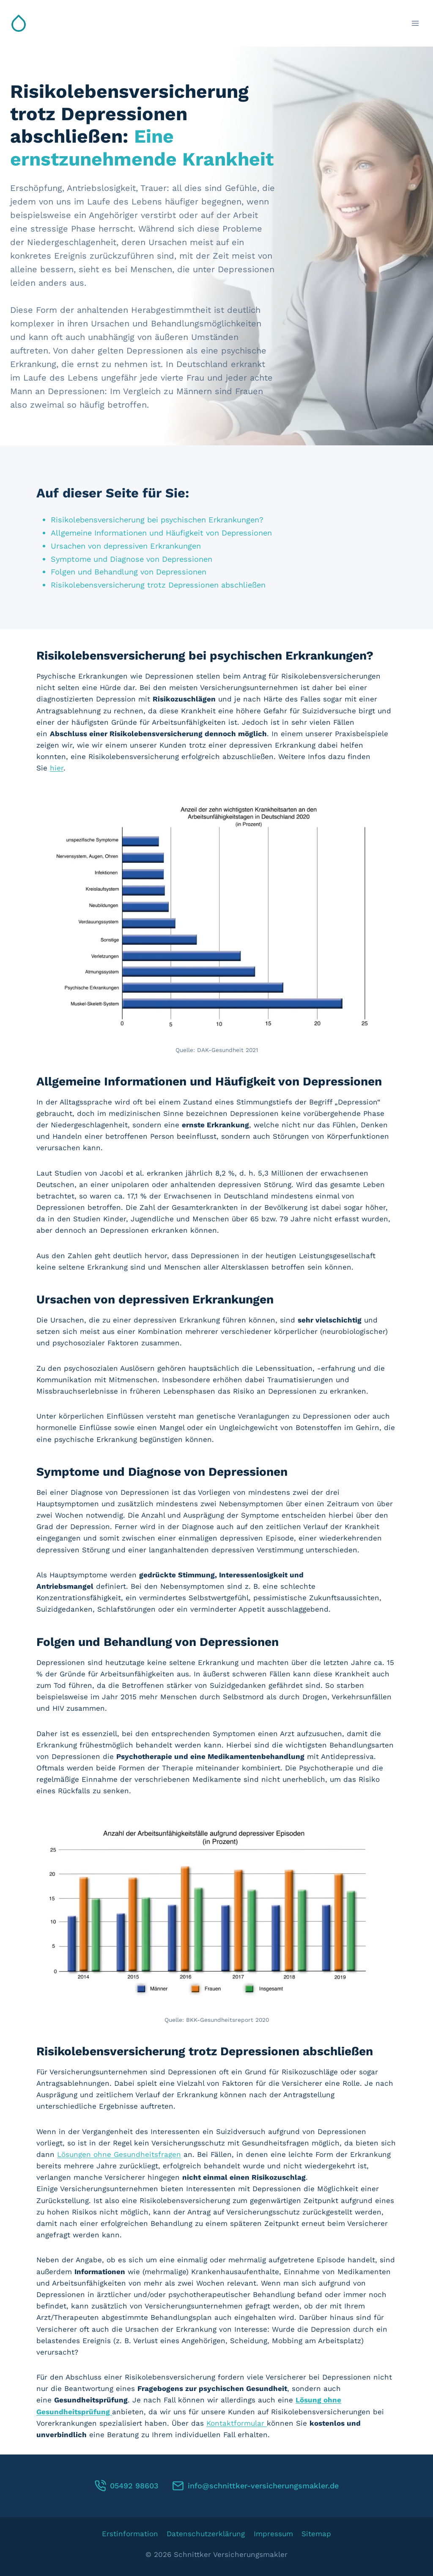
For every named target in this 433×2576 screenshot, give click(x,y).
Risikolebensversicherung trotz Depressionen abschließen (166, 585)
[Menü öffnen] (415, 23)
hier (56, 768)
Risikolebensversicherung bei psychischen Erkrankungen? (165, 520)
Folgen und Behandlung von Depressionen (135, 572)
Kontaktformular (236, 2423)
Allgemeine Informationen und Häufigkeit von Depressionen (170, 533)
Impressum (273, 2533)
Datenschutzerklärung (206, 2533)
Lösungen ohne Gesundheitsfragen (119, 2154)
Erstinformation (130, 2533)
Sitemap (316, 2533)
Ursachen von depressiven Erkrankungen (132, 546)
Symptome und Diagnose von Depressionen (138, 559)
